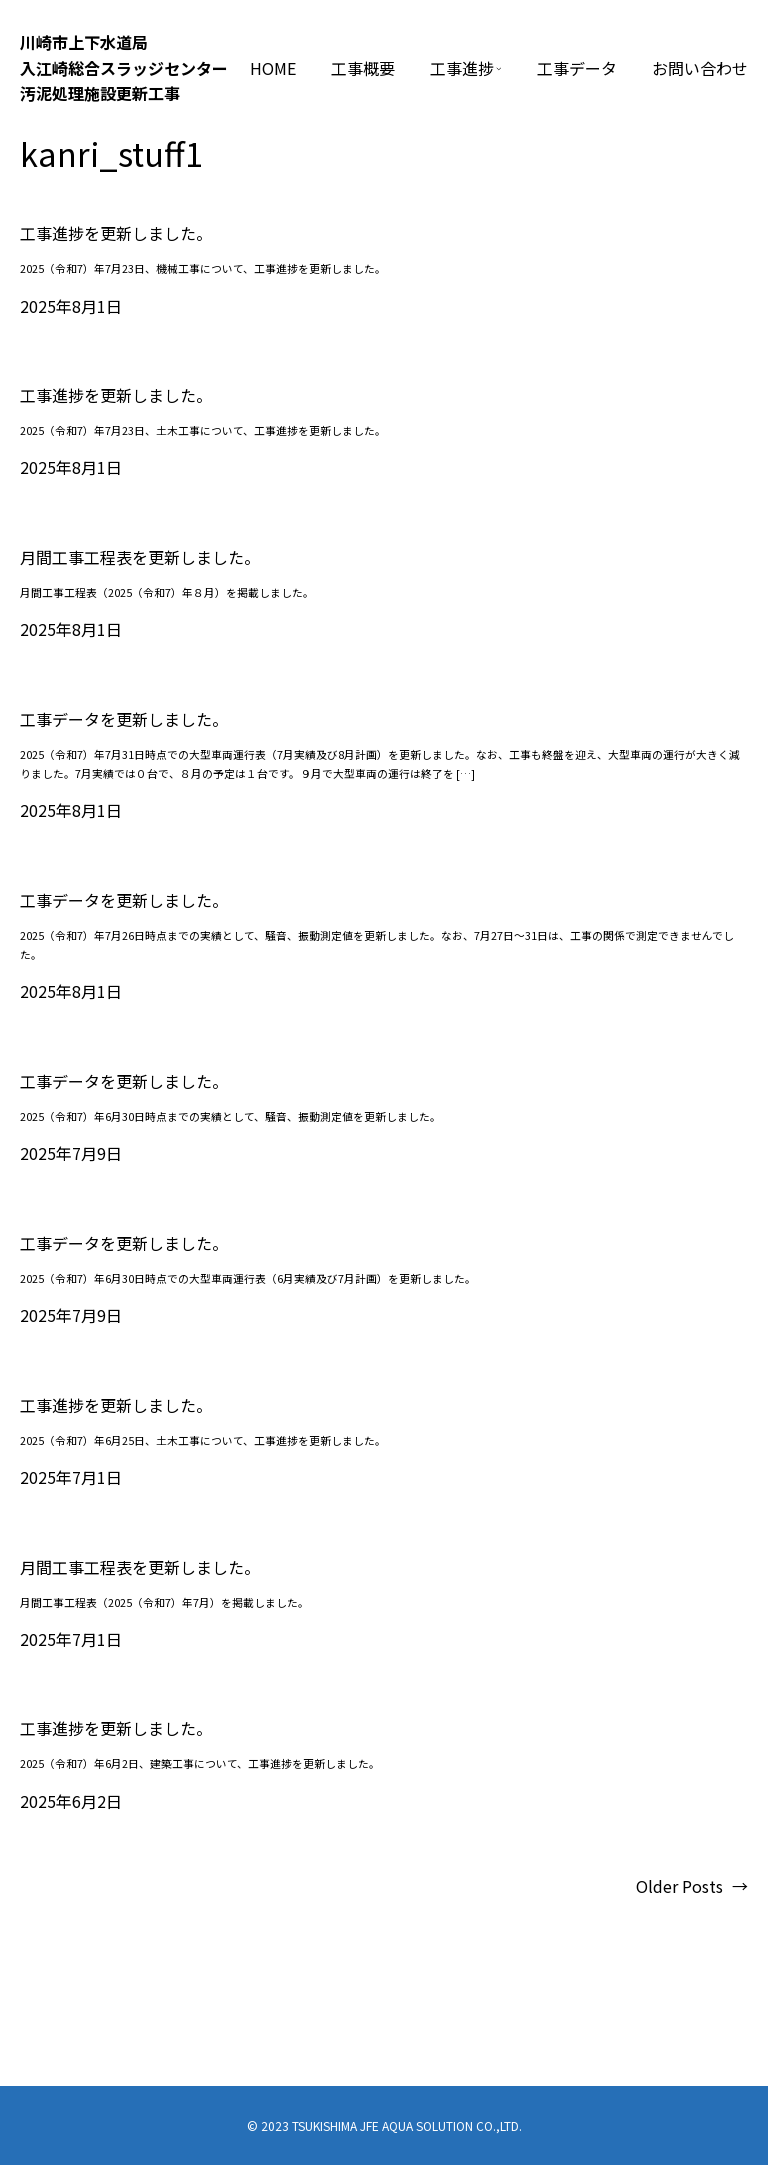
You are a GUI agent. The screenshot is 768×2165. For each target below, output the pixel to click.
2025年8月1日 (71, 306)
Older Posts (692, 1887)
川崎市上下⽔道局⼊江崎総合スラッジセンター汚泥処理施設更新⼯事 (124, 67)
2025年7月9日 (71, 1153)
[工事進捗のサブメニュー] (499, 69)
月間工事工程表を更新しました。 (140, 557)
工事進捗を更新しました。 (116, 233)
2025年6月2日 (71, 1801)
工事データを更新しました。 (124, 719)
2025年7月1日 (71, 1477)
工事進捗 (462, 68)
